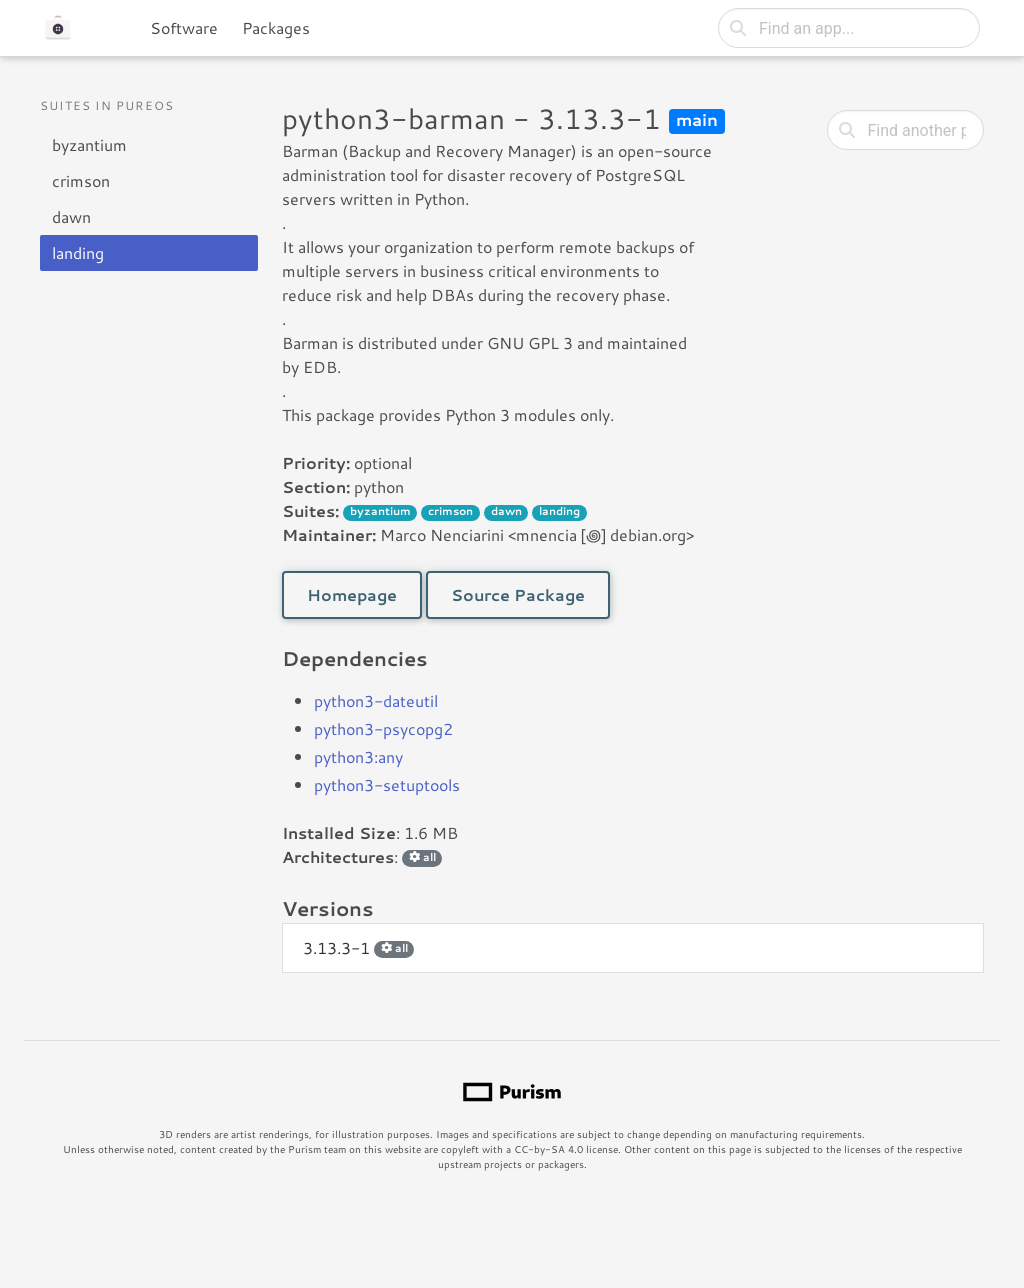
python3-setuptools (387, 784)
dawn (71, 216)
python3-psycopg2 (383, 728)
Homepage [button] (352, 594)
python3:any (358, 756)
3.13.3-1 (358, 947)
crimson (81, 180)
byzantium (89, 144)
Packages (276, 27)
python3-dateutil (376, 700)
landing (78, 252)
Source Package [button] (518, 594)
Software (184, 27)
